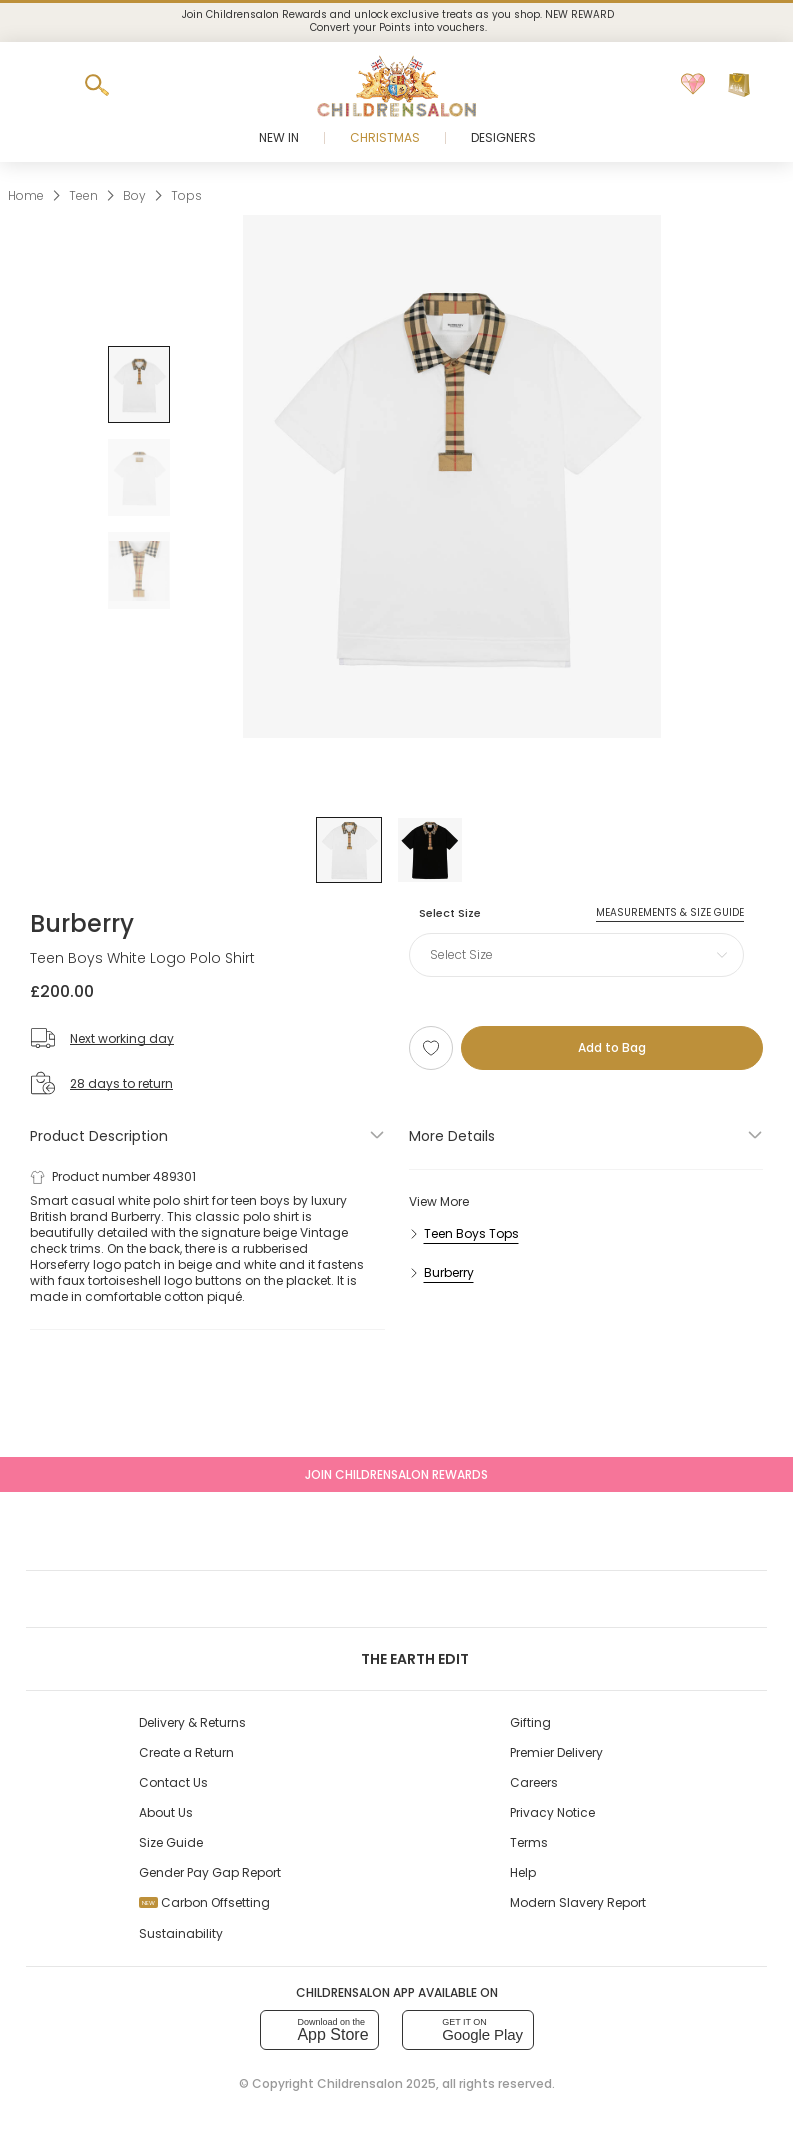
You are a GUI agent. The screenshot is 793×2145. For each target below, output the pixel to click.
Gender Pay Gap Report (210, 1872)
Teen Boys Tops (471, 1233)
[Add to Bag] (612, 1048)
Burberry (82, 923)
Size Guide (171, 1842)
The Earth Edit (396, 1659)
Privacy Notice (552, 1812)
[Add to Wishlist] (431, 1048)
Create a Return (186, 1752)
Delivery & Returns (192, 1722)
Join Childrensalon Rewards (396, 1474)
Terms (529, 1842)
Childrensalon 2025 (376, 2083)
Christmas (385, 137)
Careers (534, 1782)
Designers (503, 137)
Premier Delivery (556, 1752)
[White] (349, 850)
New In (279, 137)
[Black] (430, 850)
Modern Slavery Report (578, 1902)
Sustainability (181, 1933)
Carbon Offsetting (204, 1902)
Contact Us (173, 1782)
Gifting (530, 1722)
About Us (166, 1812)
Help (523, 1872)
